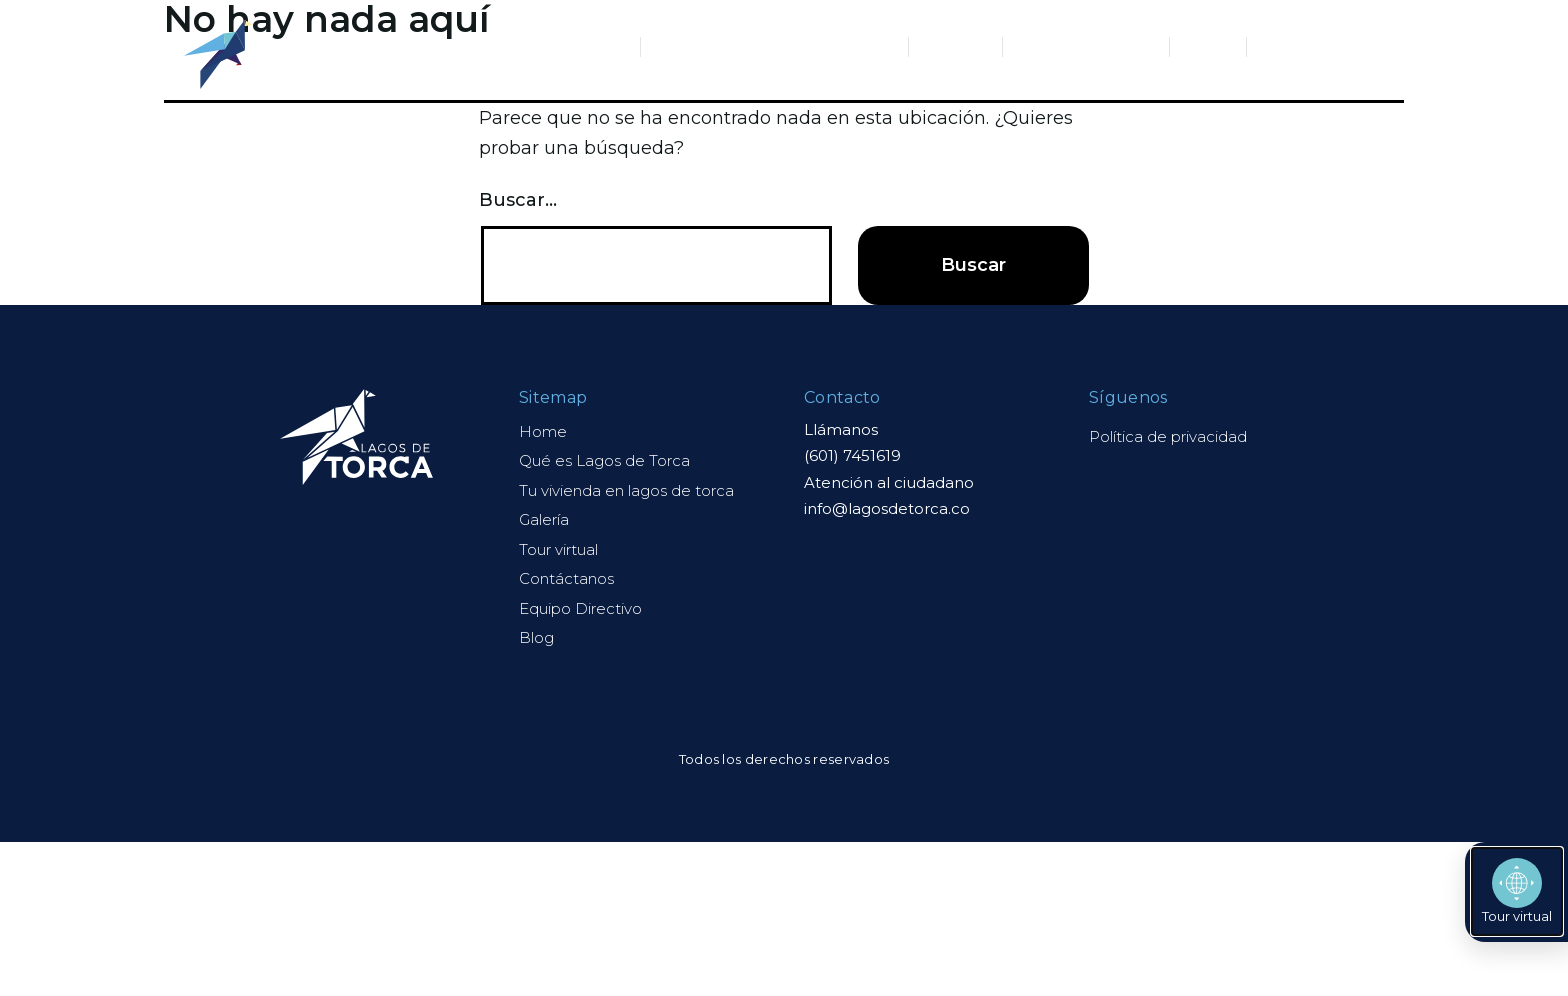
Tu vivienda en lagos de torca (626, 490)
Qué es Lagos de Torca (533, 46)
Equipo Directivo (1086, 46)
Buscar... (518, 200)
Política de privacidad (1168, 436)
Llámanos (841, 429)
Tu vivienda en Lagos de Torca (774, 46)
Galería (955, 46)
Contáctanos (1315, 46)
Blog (1208, 46)
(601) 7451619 (852, 455)
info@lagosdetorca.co (887, 508)
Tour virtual (558, 549)
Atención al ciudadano (889, 482)
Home (543, 431)
